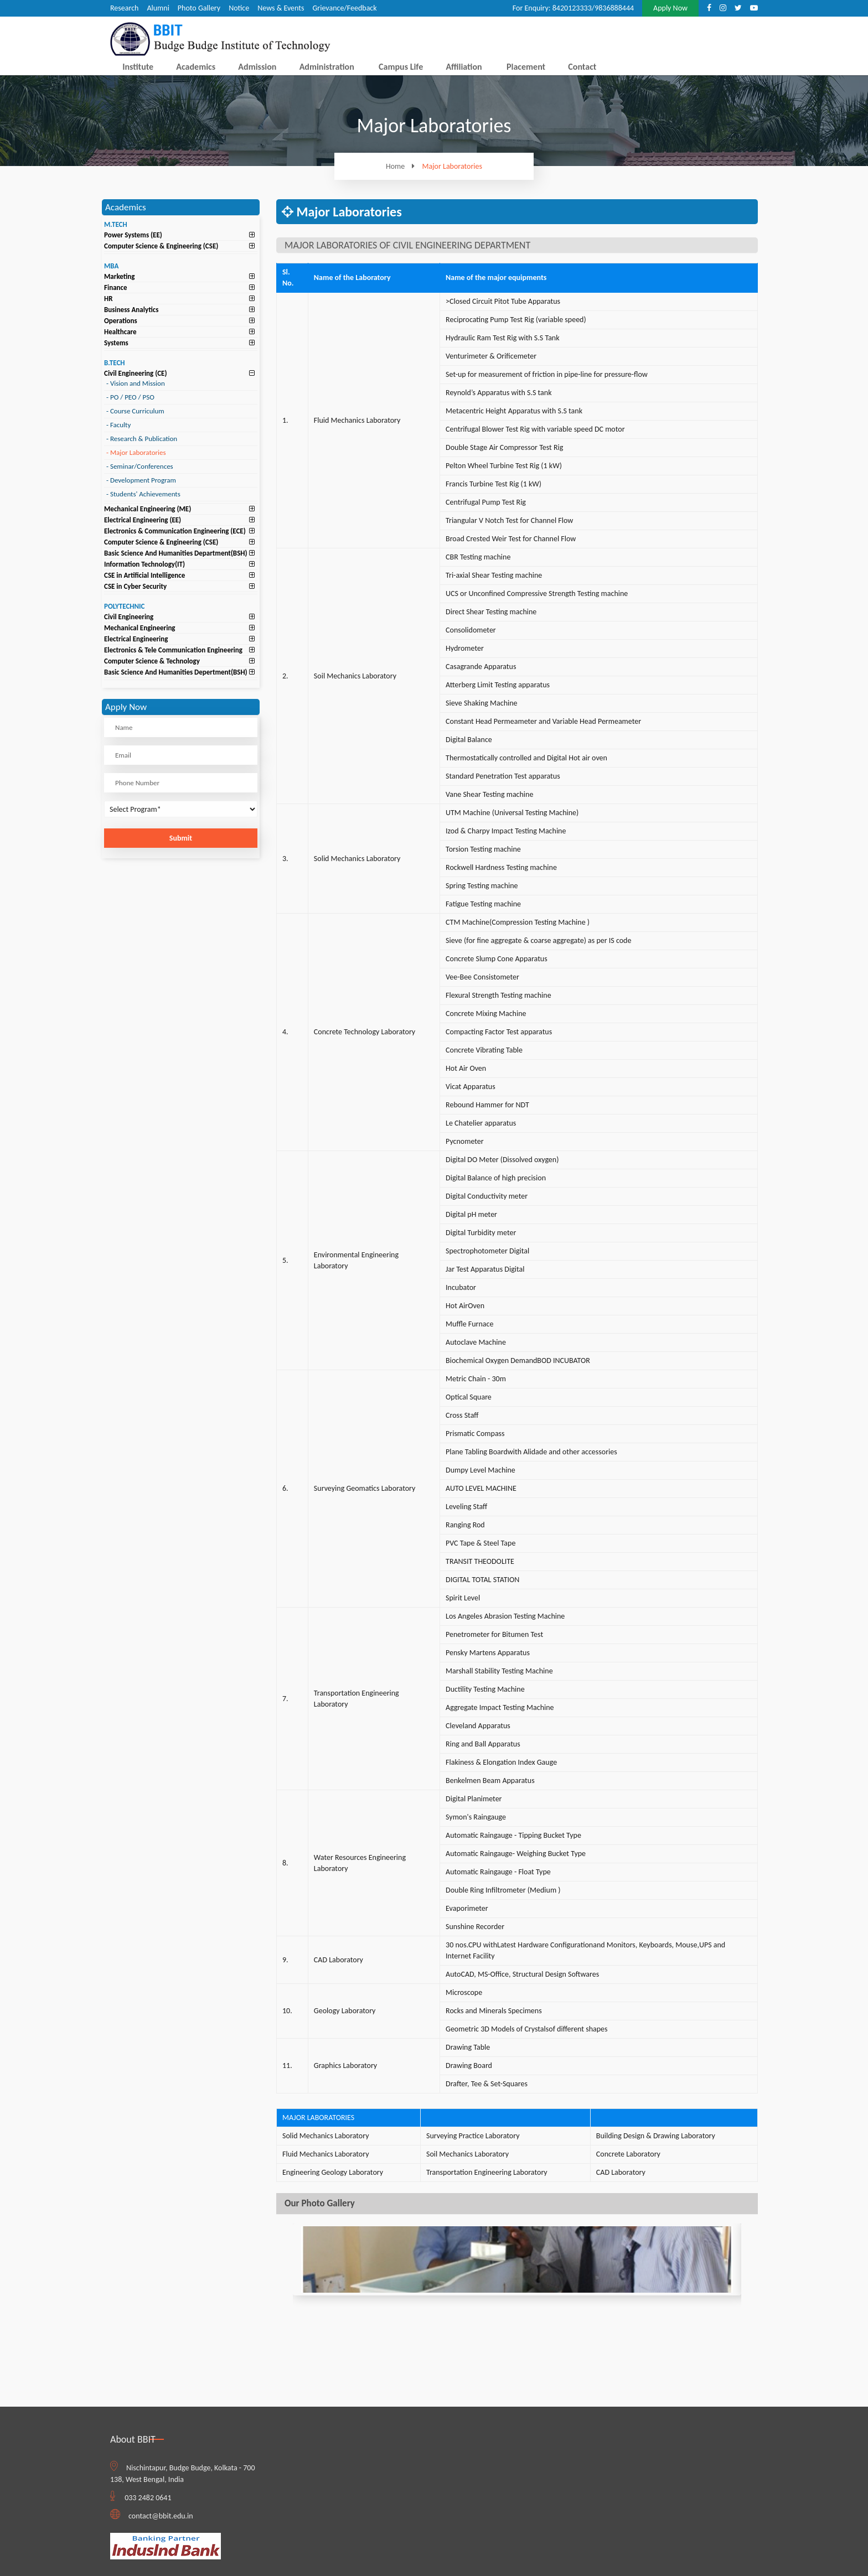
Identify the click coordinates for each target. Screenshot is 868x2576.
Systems (116, 342)
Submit (180, 838)
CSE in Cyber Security (135, 586)
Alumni (158, 8)
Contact (582, 66)
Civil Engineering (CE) (135, 373)
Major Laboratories (452, 166)
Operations (120, 320)
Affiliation (464, 66)
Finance (115, 287)
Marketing (119, 276)
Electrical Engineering (136, 638)
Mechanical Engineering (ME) (147, 508)
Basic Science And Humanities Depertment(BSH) (175, 672)
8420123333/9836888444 (593, 8)
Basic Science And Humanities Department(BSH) (175, 553)
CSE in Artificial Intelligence (144, 575)
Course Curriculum (135, 411)
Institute (137, 66)
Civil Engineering (128, 616)
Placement (526, 66)
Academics (195, 66)
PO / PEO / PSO (130, 397)
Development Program (141, 480)
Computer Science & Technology (152, 661)
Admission (257, 66)
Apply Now (670, 8)
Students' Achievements (143, 494)
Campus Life (401, 66)
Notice (239, 8)
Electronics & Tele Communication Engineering (173, 650)
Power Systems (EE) (133, 235)
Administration (326, 66)
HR (108, 298)
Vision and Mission (135, 383)
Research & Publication (141, 438)
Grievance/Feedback (344, 8)
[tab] (180, 235)
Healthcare (120, 331)
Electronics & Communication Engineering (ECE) (175, 531)
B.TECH (114, 363)
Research (124, 8)
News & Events (280, 8)
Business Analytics (131, 309)
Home (403, 166)
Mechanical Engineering (139, 627)
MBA (111, 266)
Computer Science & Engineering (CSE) (161, 246)
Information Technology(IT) (144, 564)
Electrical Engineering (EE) (142, 520)
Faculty (118, 425)
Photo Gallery (199, 8)
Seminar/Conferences (139, 466)
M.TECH (115, 224)
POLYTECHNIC (124, 606)
